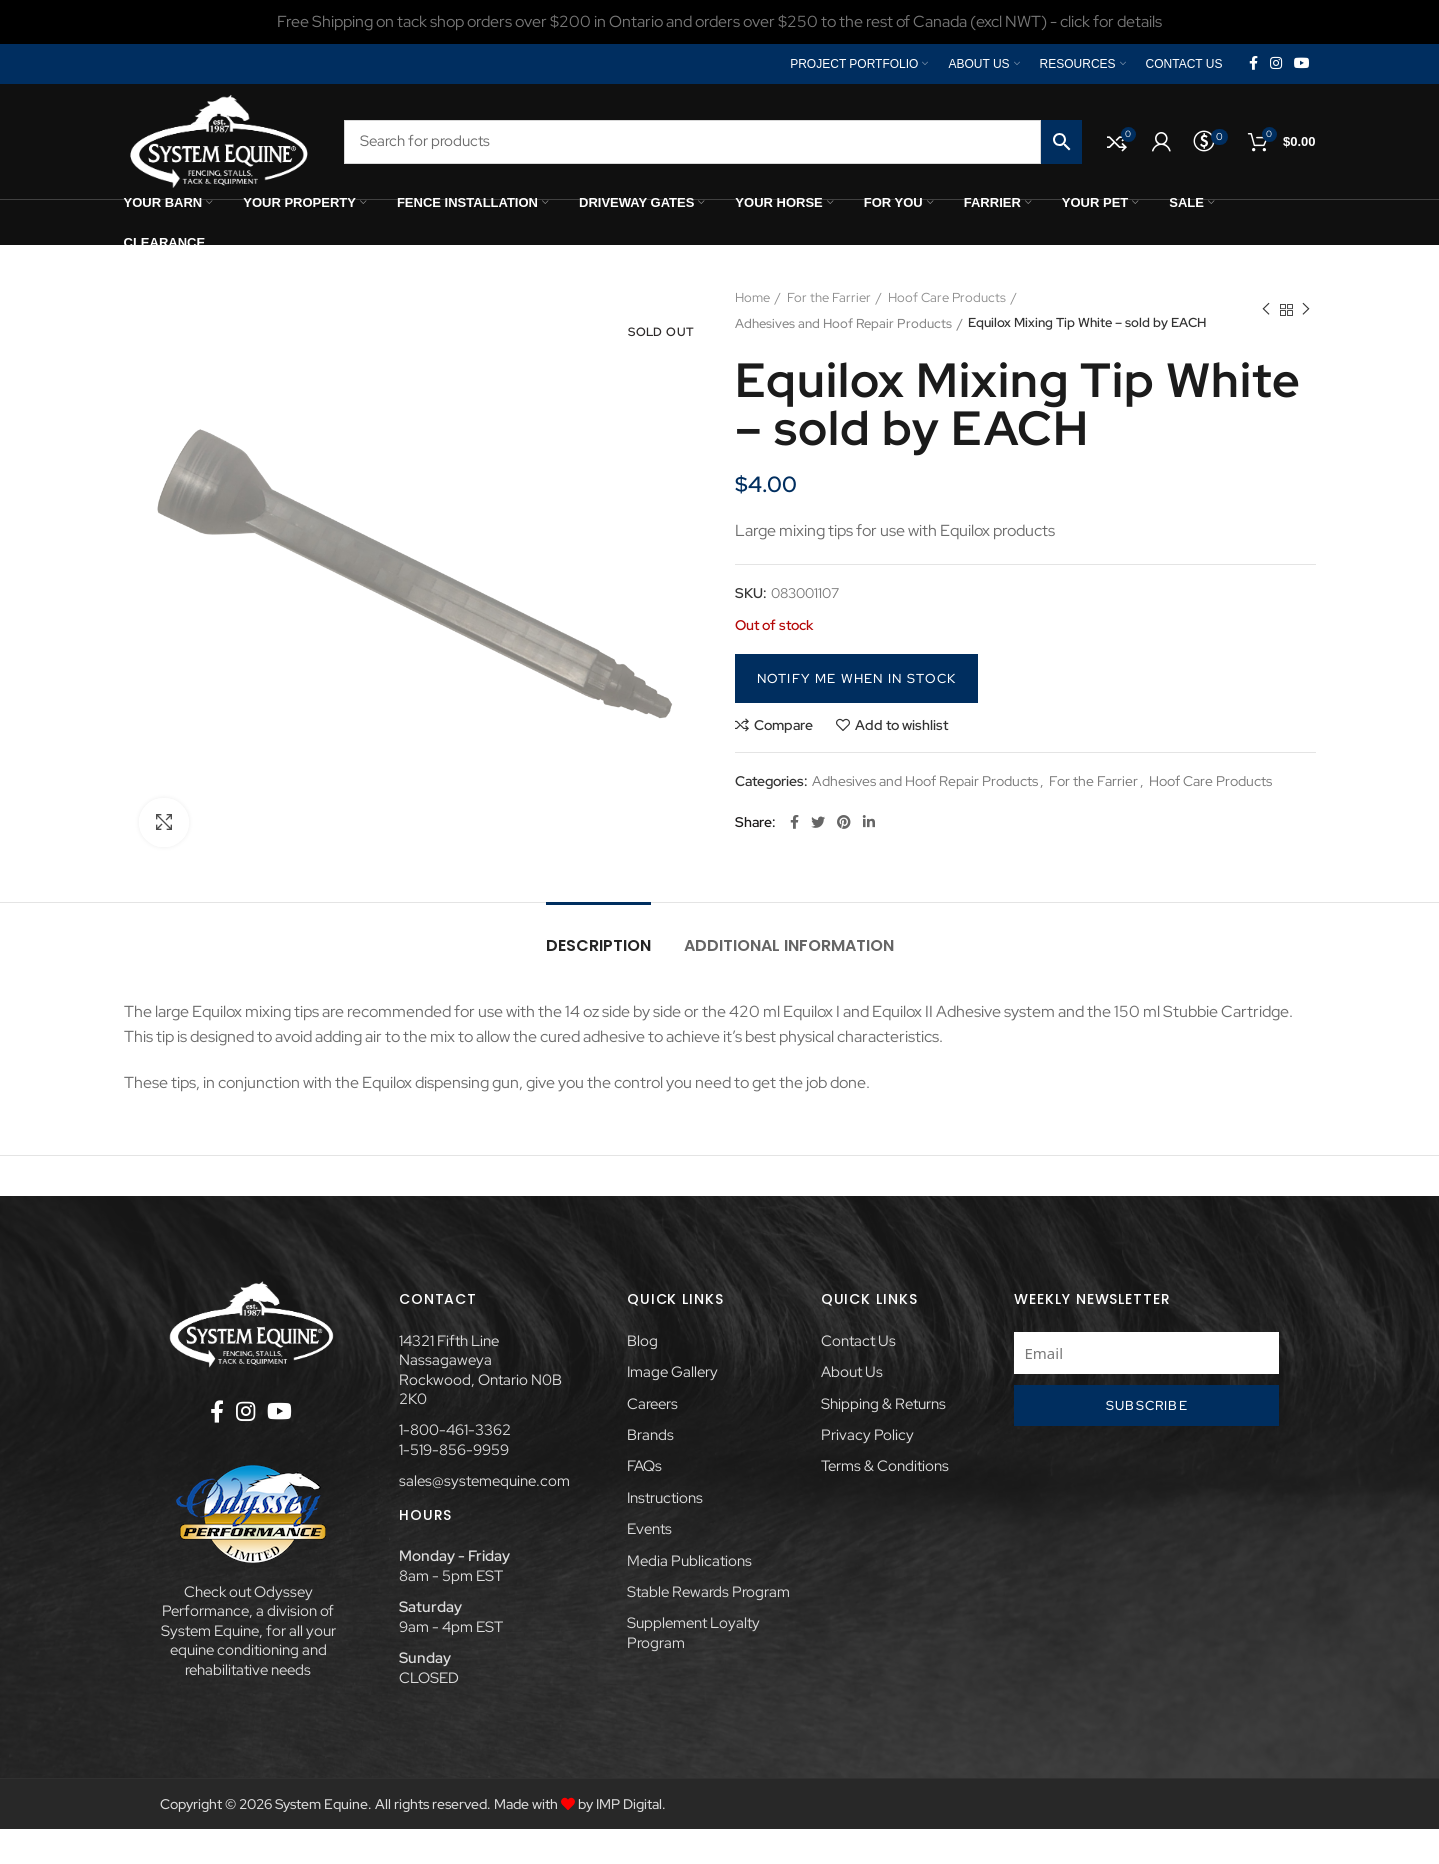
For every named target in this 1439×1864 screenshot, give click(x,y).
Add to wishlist (901, 725)
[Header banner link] (719, 22)
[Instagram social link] (1276, 64)
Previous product (1266, 311)
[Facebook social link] (1253, 64)
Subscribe (1147, 1405)
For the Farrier (829, 297)
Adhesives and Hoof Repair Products (1131, 297)
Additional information (789, 945)
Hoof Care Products (947, 297)
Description (598, 945)
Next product (1306, 311)
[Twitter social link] (818, 823)
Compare (783, 725)
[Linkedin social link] (869, 823)
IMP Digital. (631, 1805)
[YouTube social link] (1302, 64)
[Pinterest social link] (844, 823)
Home (752, 297)
